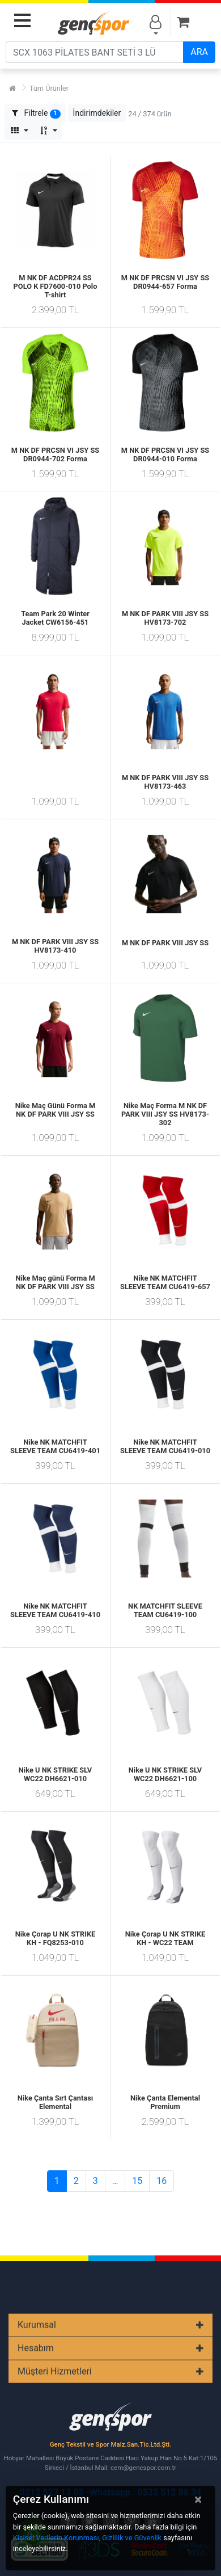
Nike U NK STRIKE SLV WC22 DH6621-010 (55, 1774)
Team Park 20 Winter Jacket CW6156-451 (55, 617)
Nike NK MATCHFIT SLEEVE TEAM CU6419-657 (165, 1282)
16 (161, 2180)
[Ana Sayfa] (12, 88)
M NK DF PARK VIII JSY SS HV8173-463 (165, 781)
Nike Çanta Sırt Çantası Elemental (56, 2102)
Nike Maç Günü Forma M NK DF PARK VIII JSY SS (55, 1109)
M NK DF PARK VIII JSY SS (165, 942)
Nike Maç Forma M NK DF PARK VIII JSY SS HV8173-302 (165, 1114)
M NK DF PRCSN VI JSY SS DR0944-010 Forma (165, 454)
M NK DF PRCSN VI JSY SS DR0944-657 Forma (165, 282)
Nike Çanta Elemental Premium (165, 2102)
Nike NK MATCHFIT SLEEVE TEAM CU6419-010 (165, 1446)
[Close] (198, 2499)
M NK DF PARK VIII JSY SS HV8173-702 (165, 617)
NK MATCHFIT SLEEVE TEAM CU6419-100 (165, 1610)
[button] (97, 113)
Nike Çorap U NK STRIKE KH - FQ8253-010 (55, 1938)
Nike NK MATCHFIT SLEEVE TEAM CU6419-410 (55, 1610)
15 (137, 2180)
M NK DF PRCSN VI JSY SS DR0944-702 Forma (55, 454)
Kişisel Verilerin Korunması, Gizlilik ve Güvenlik (87, 2537)
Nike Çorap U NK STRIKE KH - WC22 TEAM (165, 1938)
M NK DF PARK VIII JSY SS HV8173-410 (55, 945)
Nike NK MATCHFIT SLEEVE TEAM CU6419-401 (55, 1446)
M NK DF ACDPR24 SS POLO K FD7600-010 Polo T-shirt (55, 286)
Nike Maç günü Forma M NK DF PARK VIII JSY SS (55, 1282)
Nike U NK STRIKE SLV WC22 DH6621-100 (165, 1774)
